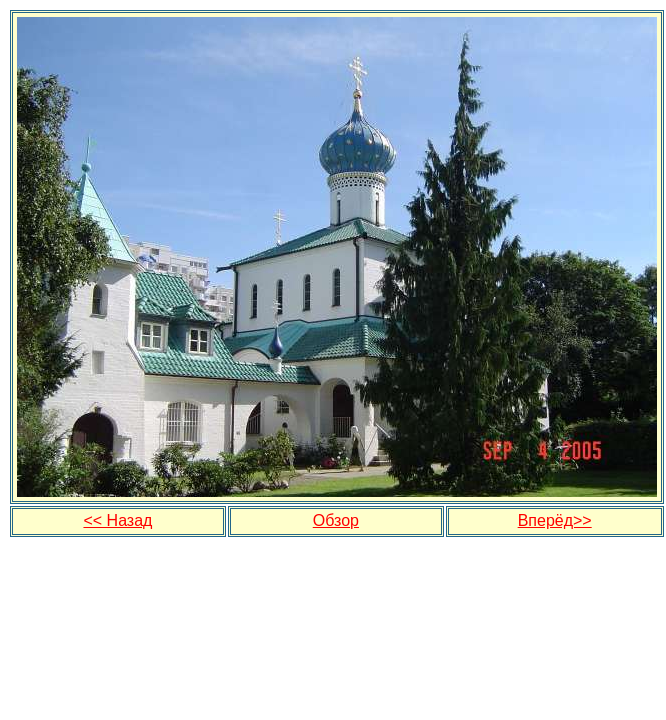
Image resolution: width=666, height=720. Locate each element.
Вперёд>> (555, 520)
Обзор (336, 520)
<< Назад (117, 520)
